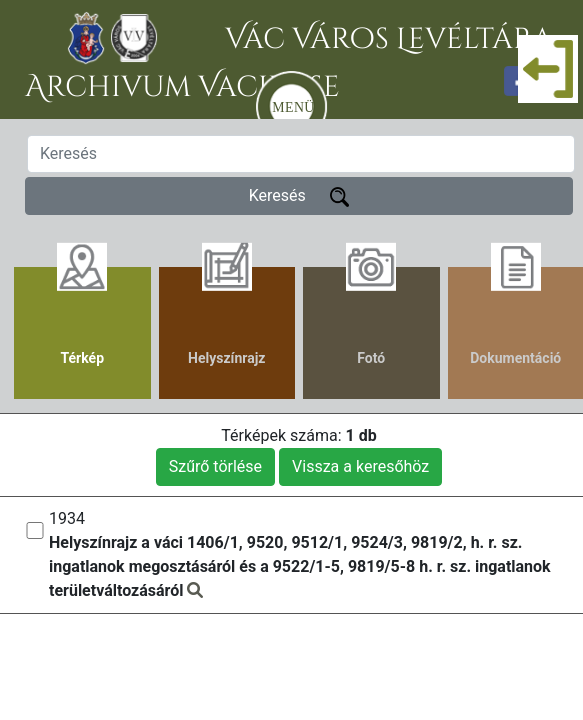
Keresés (299, 196)
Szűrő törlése (215, 466)
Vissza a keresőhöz (360, 466)
